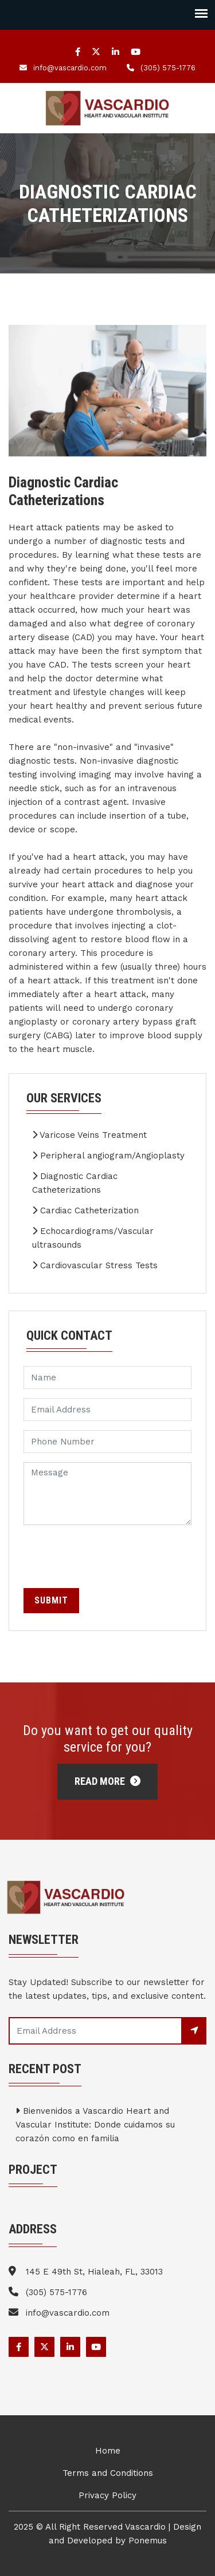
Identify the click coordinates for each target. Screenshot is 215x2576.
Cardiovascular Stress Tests (95, 1265)
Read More (107, 1781)
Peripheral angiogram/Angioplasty (108, 1155)
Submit (51, 1600)
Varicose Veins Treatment (89, 1135)
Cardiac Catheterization (85, 1210)
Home (107, 2451)
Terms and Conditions (107, 2473)
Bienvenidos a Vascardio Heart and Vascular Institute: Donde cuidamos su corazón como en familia (95, 2125)
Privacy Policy (107, 2495)
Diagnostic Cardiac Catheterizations (75, 1183)
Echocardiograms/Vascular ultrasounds (93, 1238)
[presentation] (111, 1556)
